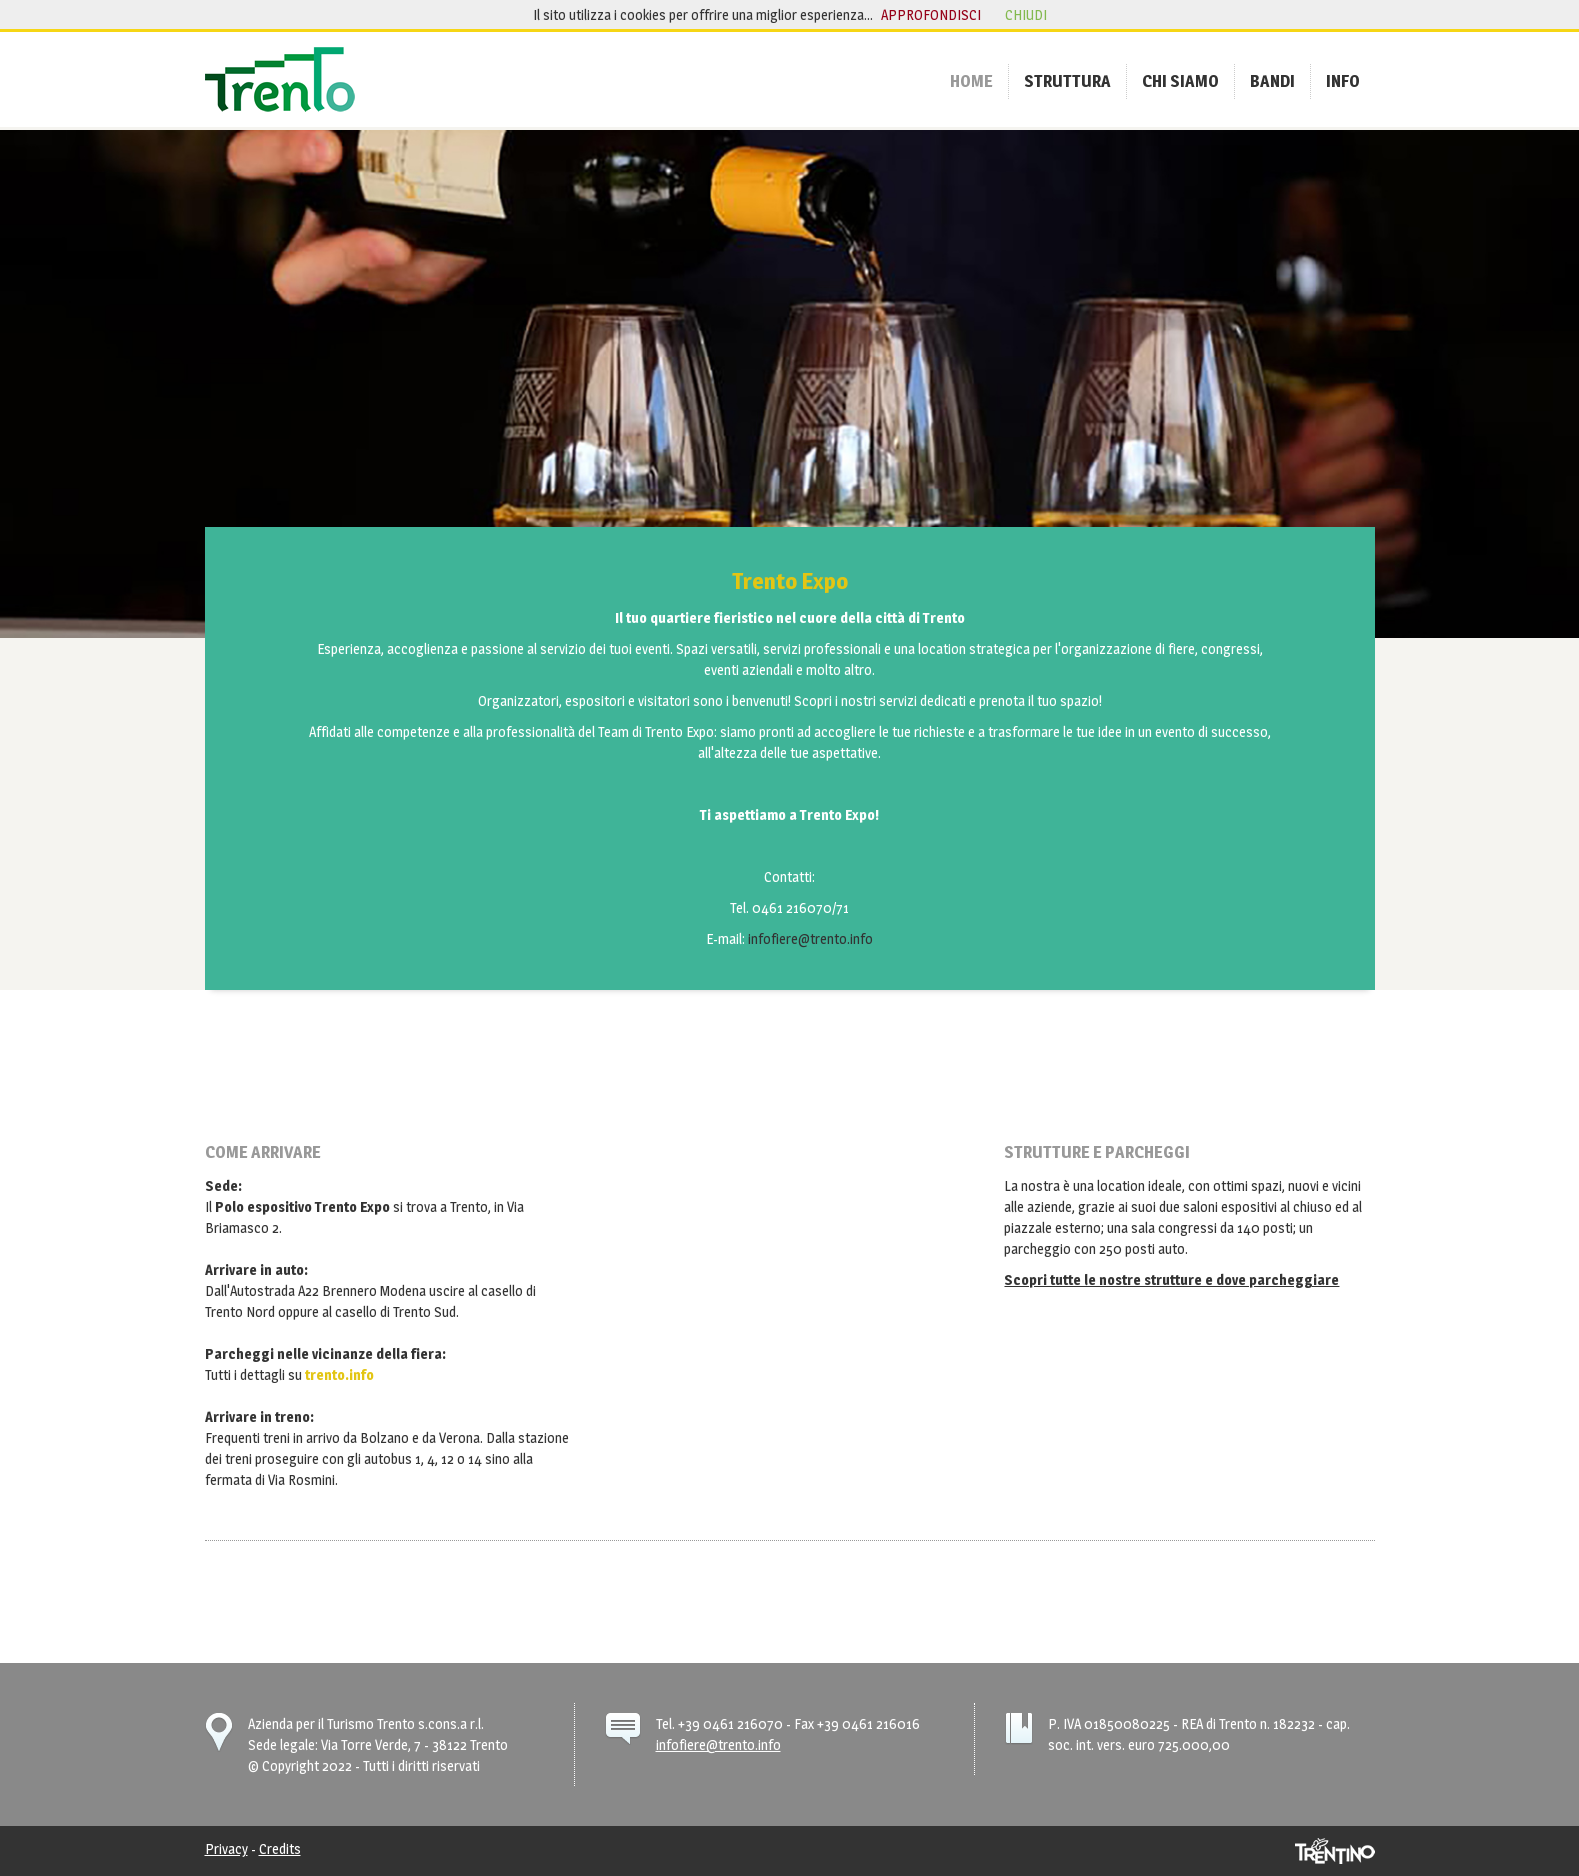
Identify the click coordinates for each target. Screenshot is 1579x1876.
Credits (280, 1848)
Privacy (226, 1848)
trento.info (339, 1374)
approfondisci (931, 14)
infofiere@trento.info (810, 938)
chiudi (1026, 14)
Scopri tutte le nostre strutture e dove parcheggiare (1171, 1279)
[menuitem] (971, 81)
